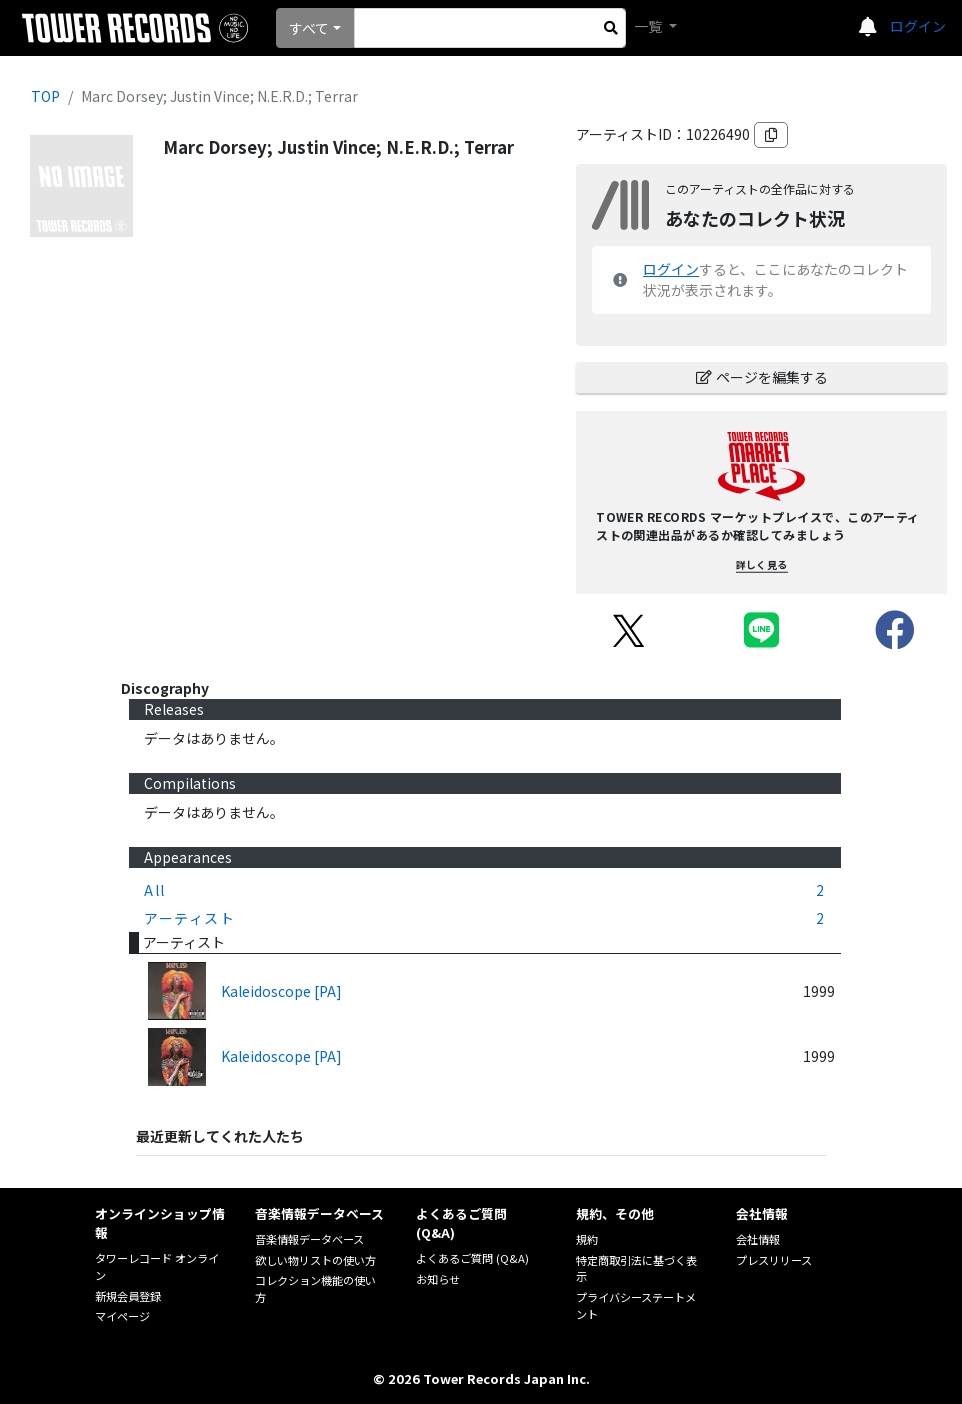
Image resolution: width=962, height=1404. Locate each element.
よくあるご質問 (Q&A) (472, 1258)
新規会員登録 (128, 1296)
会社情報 (758, 1239)
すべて (309, 28)
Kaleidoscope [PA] (281, 991)
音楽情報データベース (309, 1239)
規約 (587, 1239)
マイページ (122, 1316)
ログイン (918, 26)
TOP (45, 96)
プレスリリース (774, 1260)
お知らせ (438, 1279)
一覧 (649, 26)
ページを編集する (762, 377)
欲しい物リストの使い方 (315, 1260)
